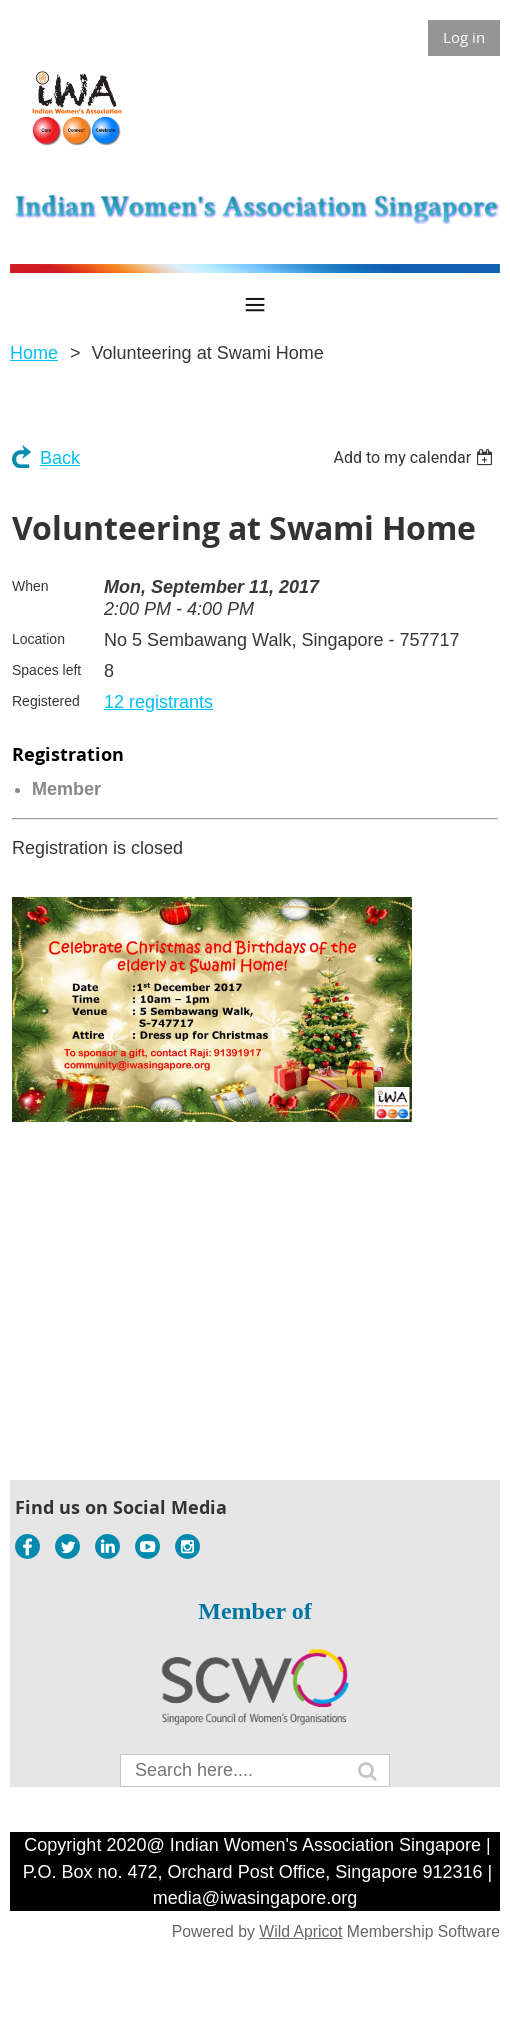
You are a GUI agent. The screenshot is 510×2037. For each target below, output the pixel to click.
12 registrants (158, 702)
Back (60, 458)
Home (34, 353)
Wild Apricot (300, 1931)
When (30, 586)
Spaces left (46, 670)
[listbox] (415, 457)
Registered (46, 701)
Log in (464, 37)
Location (38, 639)
